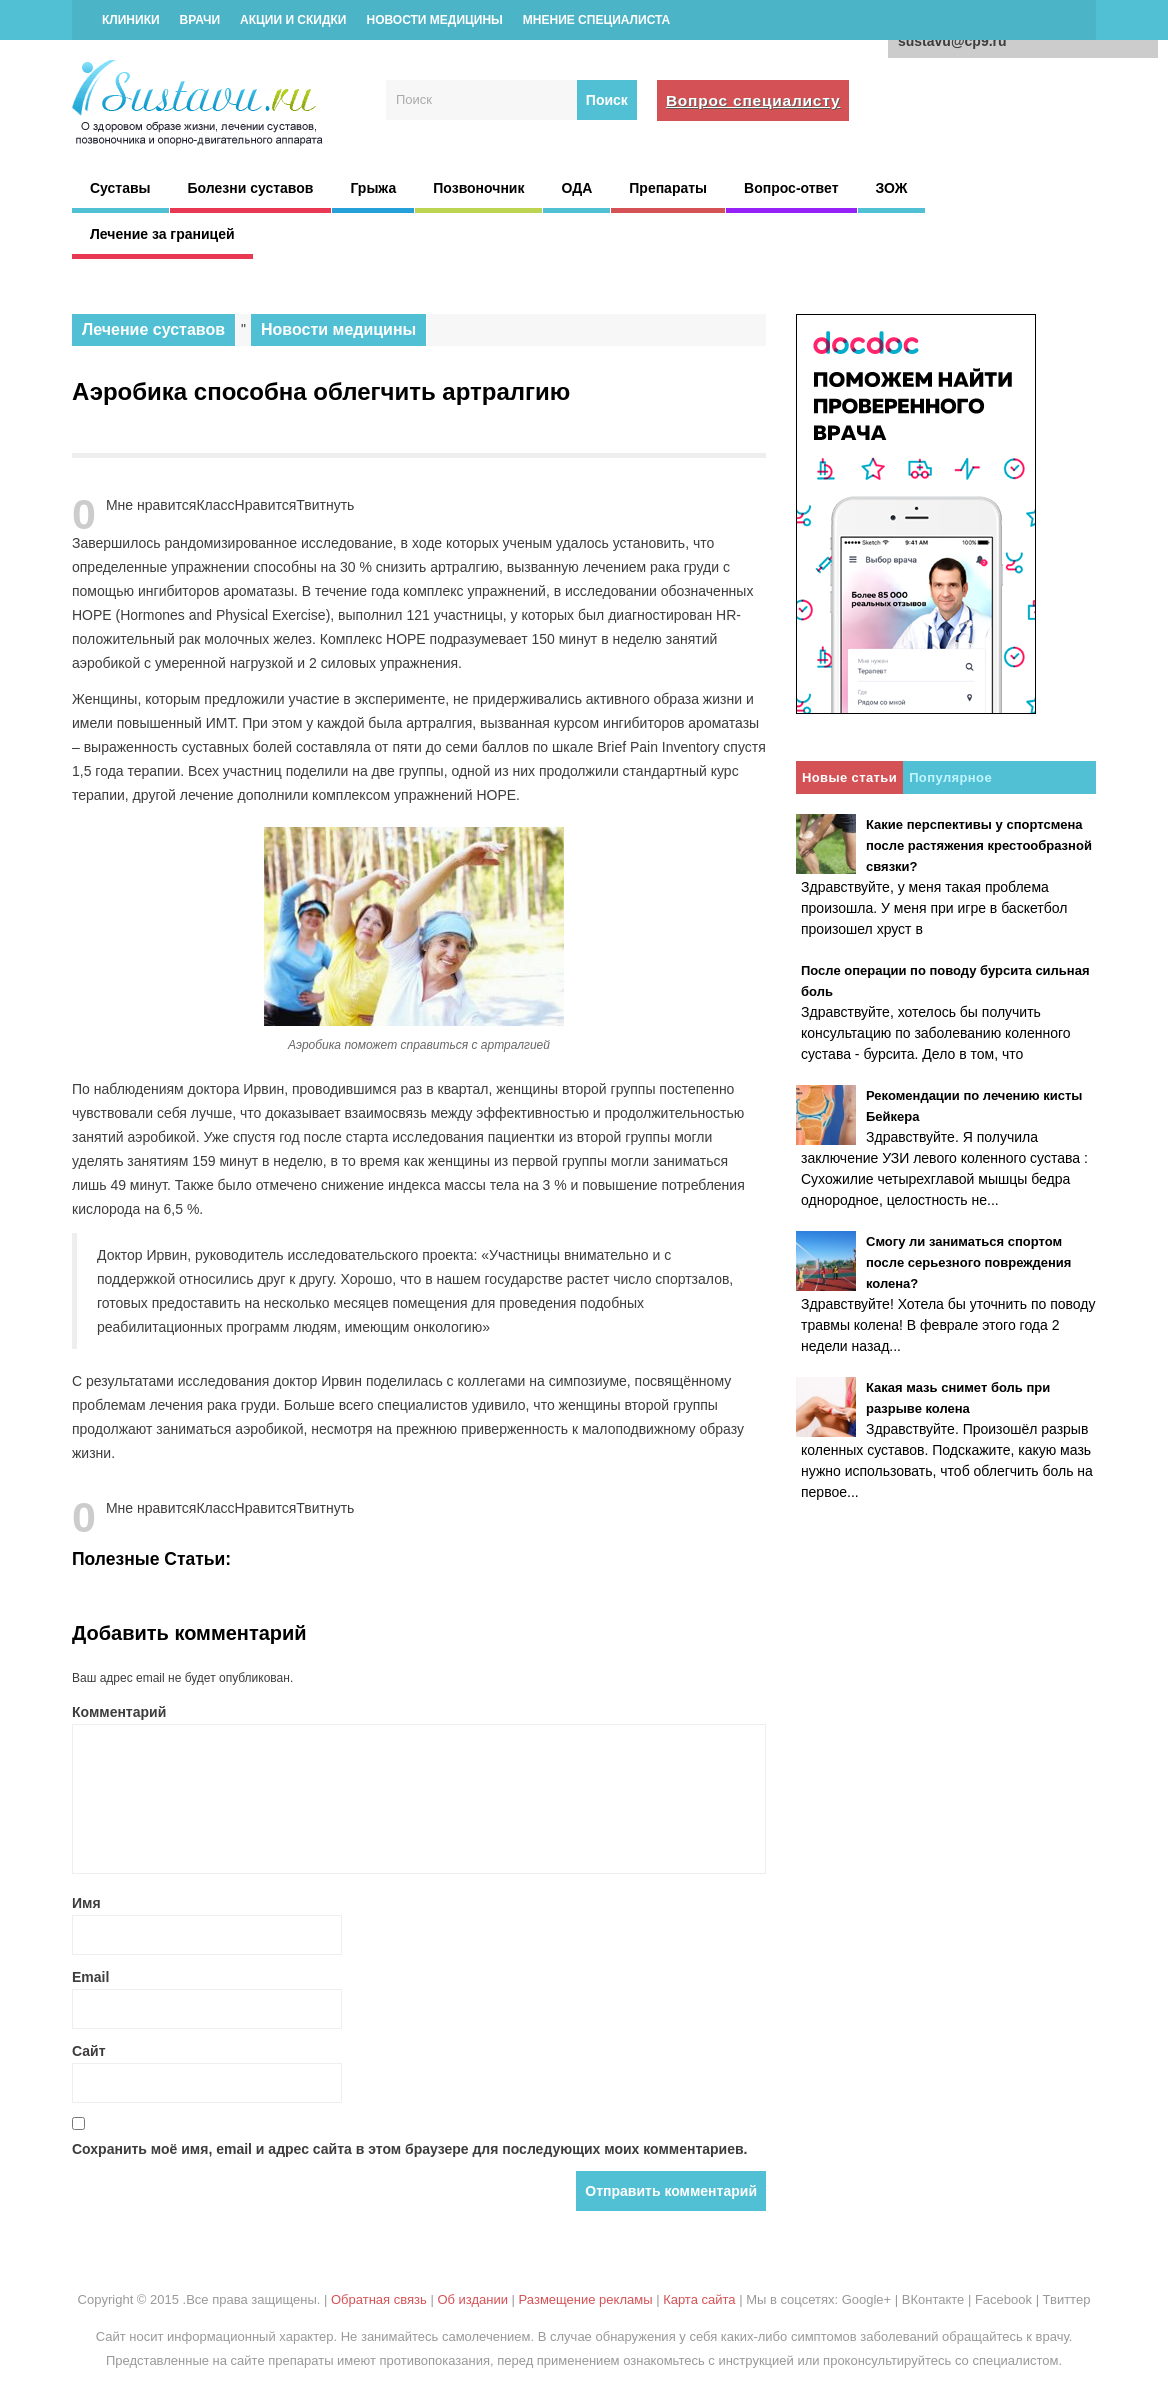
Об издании (472, 2299)
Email (90, 1977)
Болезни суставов (251, 188)
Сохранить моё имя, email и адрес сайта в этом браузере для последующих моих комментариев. (410, 2149)
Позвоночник (478, 188)
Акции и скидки (293, 20)
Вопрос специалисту (753, 100)
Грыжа (373, 188)
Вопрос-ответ (791, 188)
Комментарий (119, 1712)
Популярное (950, 777)
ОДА (576, 188)
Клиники (131, 20)
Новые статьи (849, 777)
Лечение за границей (162, 234)
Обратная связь (379, 2299)
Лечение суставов (153, 329)
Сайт (89, 2051)
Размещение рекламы (586, 2299)
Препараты (668, 188)
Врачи (200, 20)
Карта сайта (699, 2299)
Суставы (120, 188)
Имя (86, 1903)
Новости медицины (434, 20)
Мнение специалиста (596, 20)
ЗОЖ (892, 188)
